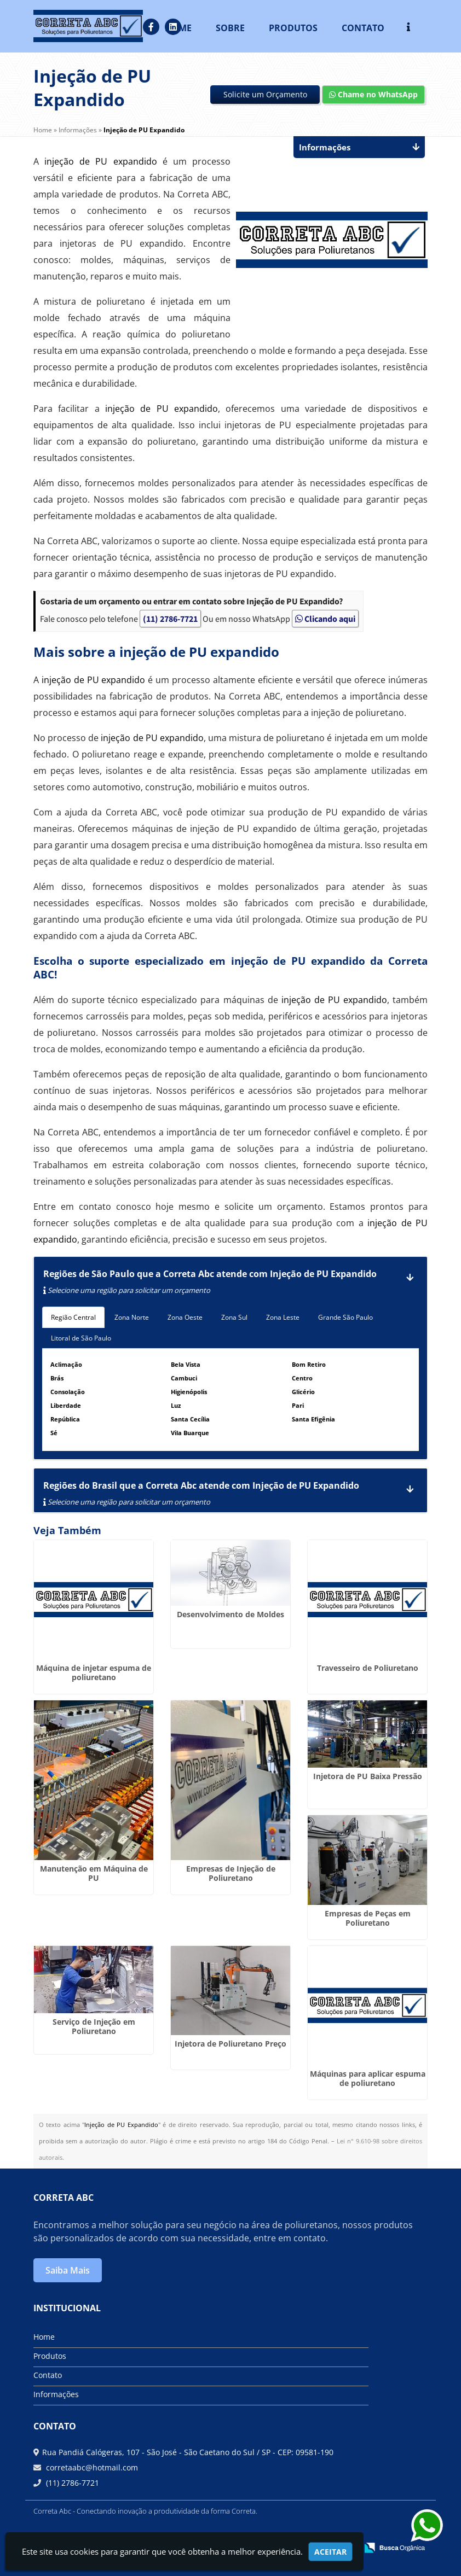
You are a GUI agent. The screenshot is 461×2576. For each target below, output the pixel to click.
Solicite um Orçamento (265, 94)
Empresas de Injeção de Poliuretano (230, 1873)
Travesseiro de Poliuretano (367, 1668)
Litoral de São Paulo (81, 1338)
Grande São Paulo (345, 1317)
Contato (47, 2375)
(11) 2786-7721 (170, 618)
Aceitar (330, 2551)
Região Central (73, 1317)
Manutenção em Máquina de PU (94, 1873)
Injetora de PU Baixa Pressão (367, 1776)
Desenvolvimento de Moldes (230, 1614)
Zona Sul (234, 1317)
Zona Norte (131, 1317)
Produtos (49, 2356)
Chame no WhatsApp (373, 94)
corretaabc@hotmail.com (91, 2467)
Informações (56, 2394)
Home (44, 2337)
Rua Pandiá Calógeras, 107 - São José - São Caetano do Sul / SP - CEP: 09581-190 (187, 2452)
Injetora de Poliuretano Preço (230, 2043)
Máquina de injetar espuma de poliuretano (93, 1672)
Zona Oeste (185, 1317)
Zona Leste (282, 1317)
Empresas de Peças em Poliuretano (368, 1918)
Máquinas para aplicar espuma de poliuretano (367, 2078)
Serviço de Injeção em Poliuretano (94, 2026)
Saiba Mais (67, 2270)
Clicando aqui (325, 618)
